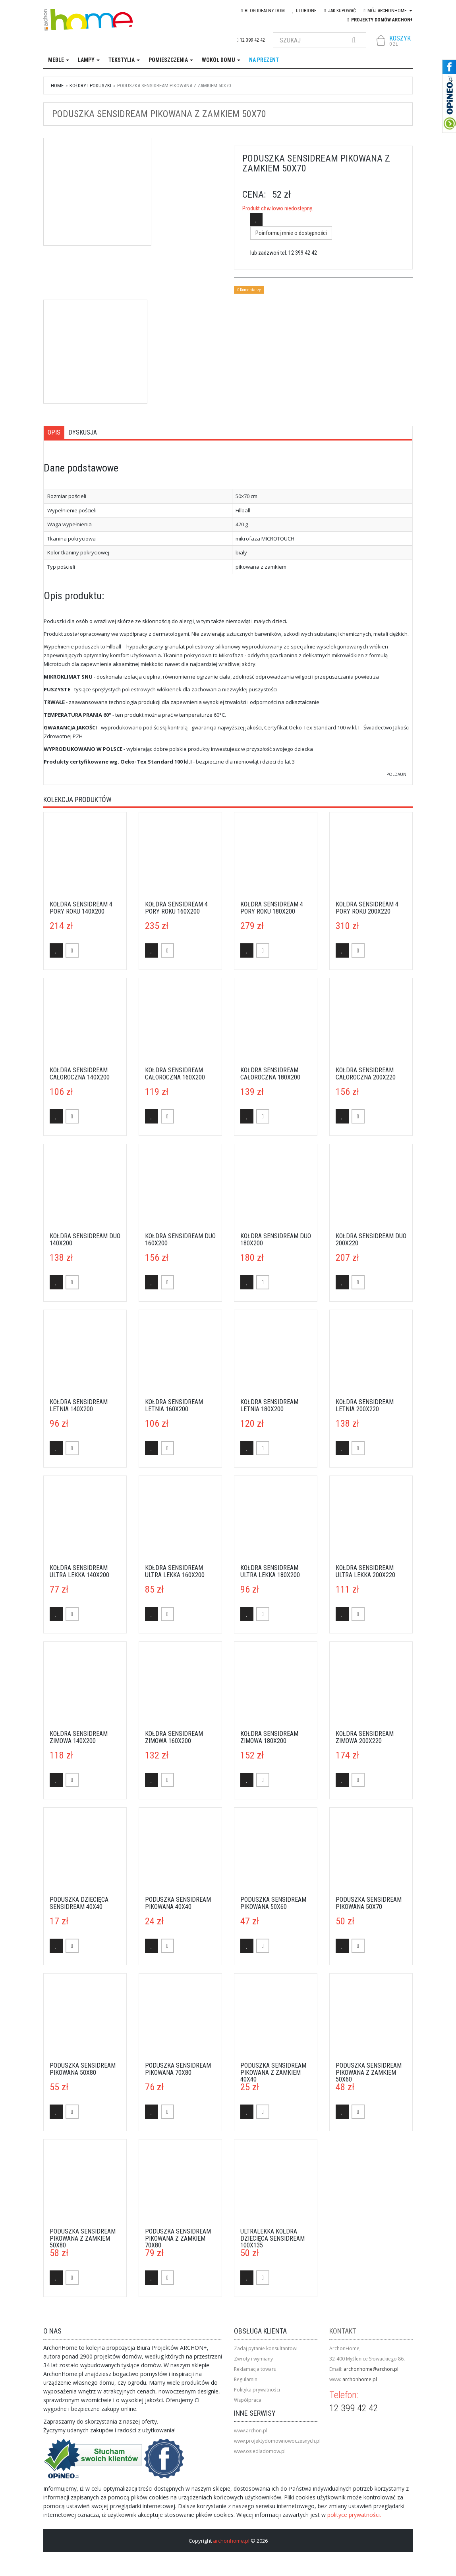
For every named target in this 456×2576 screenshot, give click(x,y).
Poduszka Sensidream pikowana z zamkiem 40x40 (273, 2072)
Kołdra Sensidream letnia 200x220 (365, 1405)
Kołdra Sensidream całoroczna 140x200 (80, 1073)
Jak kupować (340, 10)
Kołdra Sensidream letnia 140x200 (79, 1405)
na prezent (264, 60)
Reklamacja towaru (255, 2369)
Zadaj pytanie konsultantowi (266, 2348)
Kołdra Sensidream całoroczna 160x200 (175, 1073)
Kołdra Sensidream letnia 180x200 (269, 1405)
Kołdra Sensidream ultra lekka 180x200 (270, 1571)
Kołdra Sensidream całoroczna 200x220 (366, 1073)
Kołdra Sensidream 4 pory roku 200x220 (367, 907)
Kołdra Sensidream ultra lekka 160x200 (175, 1571)
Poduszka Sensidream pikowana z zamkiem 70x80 (178, 2238)
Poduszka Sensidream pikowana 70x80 (178, 2069)
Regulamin (245, 2379)
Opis (54, 432)
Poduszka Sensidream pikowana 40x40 (178, 1903)
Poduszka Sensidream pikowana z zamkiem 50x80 (83, 2238)
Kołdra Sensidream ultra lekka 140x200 (79, 1571)
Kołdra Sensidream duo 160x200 (180, 1239)
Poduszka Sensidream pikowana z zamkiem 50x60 (369, 2072)
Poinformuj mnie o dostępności (291, 233)
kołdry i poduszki (90, 85)
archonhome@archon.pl (371, 2369)
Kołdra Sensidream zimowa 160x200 (174, 1737)
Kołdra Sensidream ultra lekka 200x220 (365, 1571)
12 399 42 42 (251, 40)
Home (57, 85)
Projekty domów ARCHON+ (380, 20)
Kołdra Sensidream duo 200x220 (371, 1239)
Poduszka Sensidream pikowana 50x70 (369, 1903)
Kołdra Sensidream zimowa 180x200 (269, 1737)
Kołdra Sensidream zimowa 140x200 (79, 1737)
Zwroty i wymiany (253, 2358)
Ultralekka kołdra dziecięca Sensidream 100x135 (272, 2238)
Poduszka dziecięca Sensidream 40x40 (79, 1903)
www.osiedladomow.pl (260, 2451)
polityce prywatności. (354, 2514)
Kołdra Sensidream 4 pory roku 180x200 (271, 907)
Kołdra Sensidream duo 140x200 (85, 1239)
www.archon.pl (250, 2430)
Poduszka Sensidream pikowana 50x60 (273, 1903)
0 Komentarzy (249, 289)
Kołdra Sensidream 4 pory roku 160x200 (176, 907)
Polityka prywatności (257, 2389)
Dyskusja (82, 432)
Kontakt (342, 2331)
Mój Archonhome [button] (388, 10)
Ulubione (304, 10)
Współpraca (247, 2400)
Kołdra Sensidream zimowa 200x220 (365, 1737)
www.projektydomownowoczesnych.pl (277, 2440)
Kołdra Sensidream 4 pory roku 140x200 (81, 907)
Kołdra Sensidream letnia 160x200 (174, 1405)
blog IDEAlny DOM (263, 10)
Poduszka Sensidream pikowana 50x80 (83, 2069)
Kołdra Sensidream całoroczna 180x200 (270, 1073)
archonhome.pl (359, 2379)
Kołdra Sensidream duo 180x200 (275, 1239)
